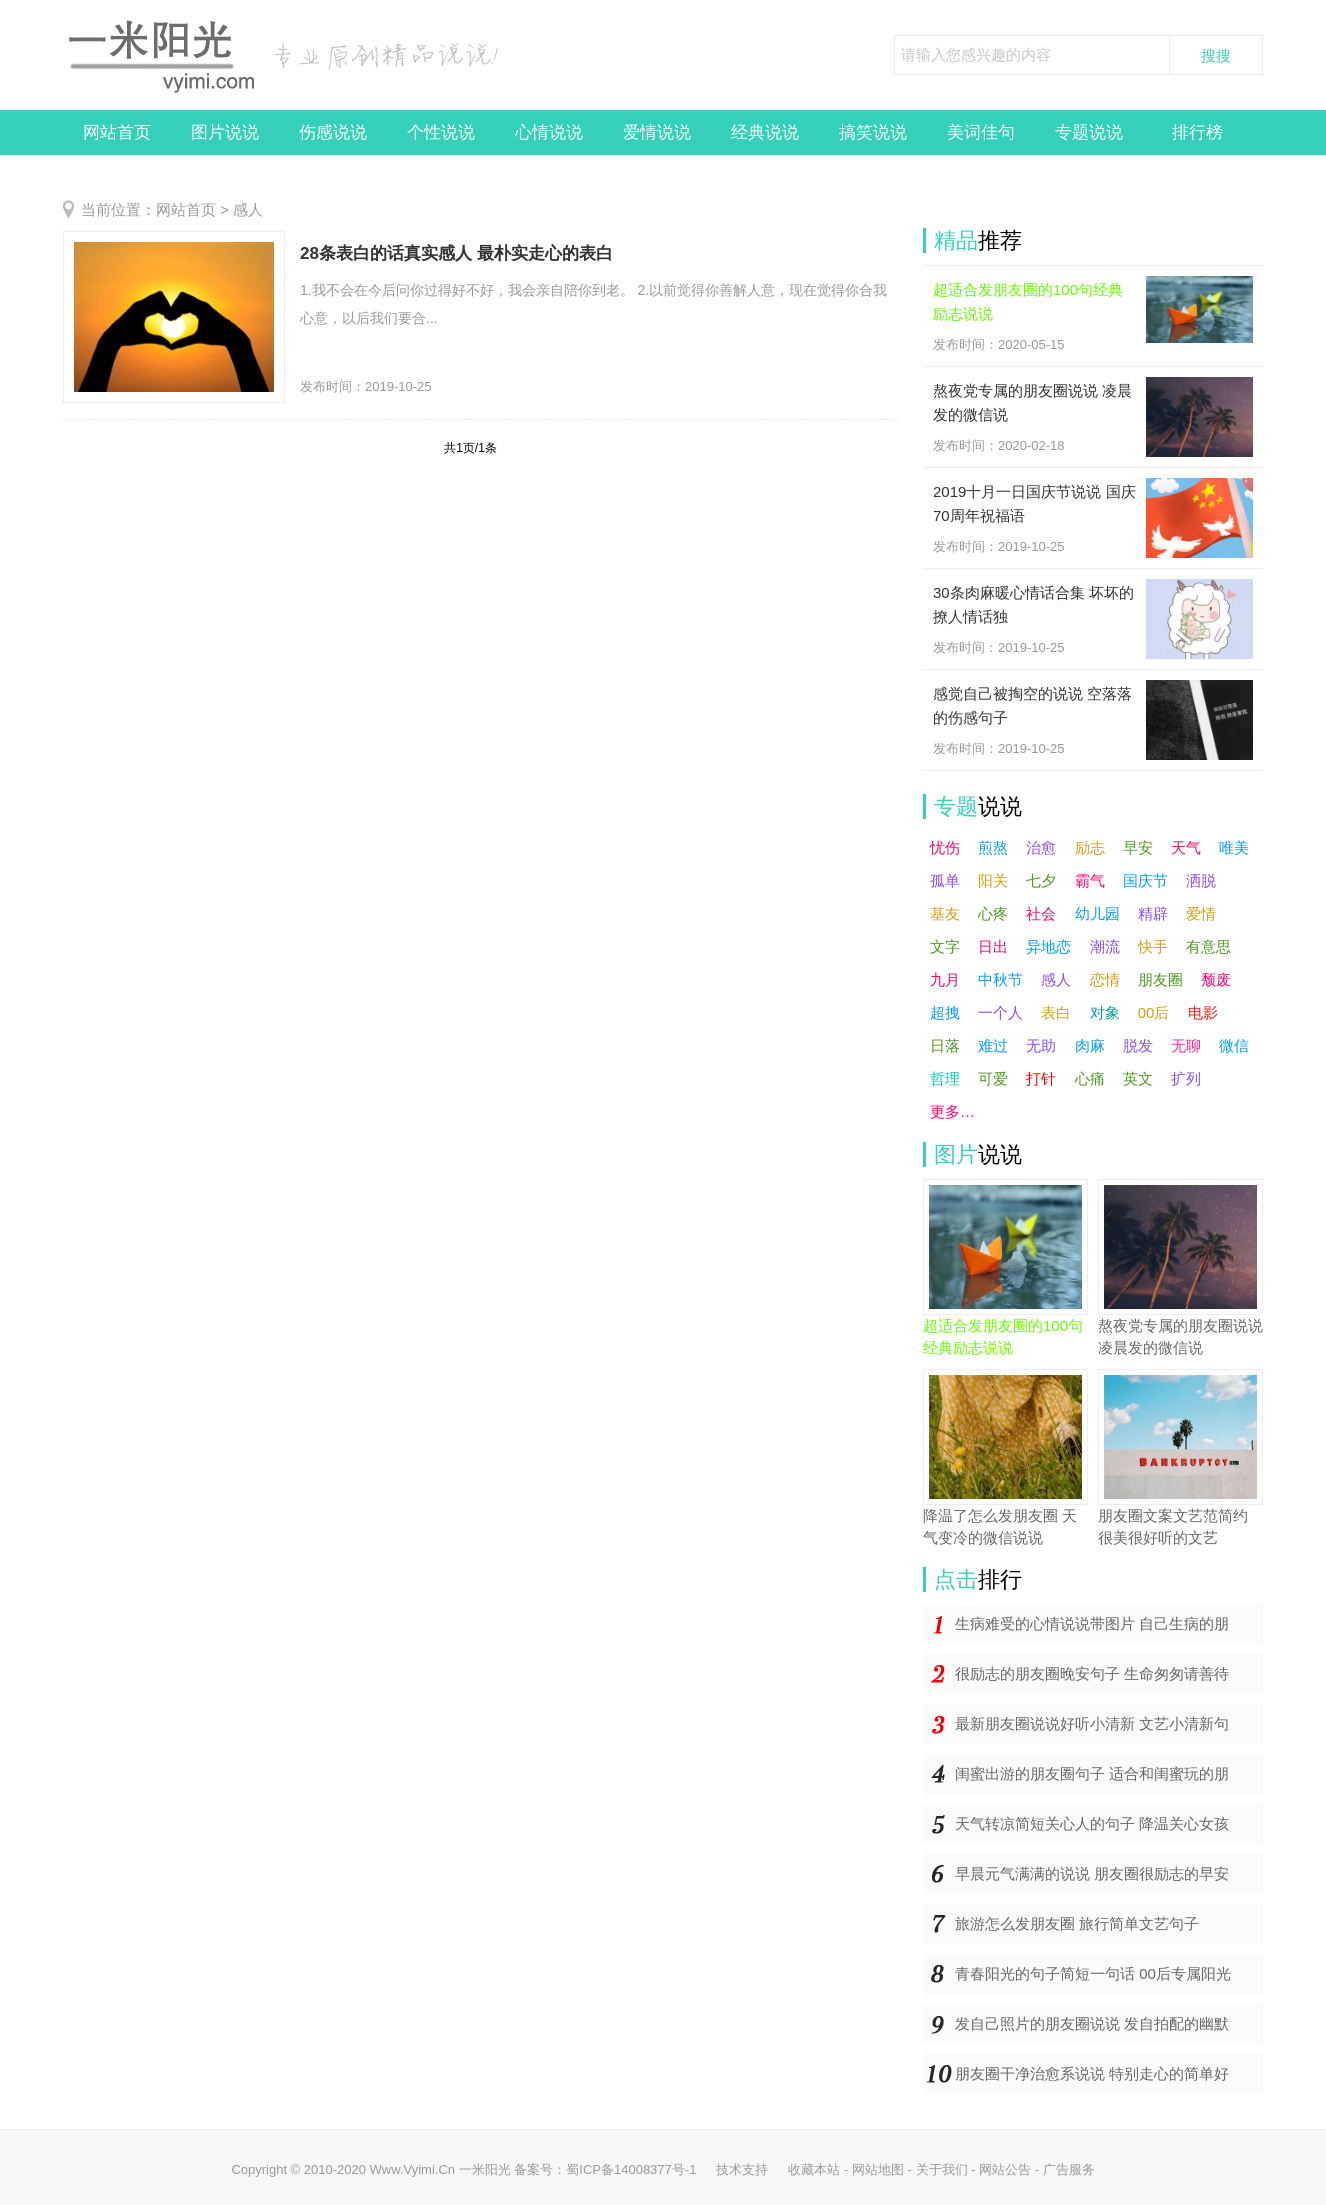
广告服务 (1069, 2169)
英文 (1138, 1078)
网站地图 (878, 2169)
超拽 (945, 1012)
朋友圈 (1160, 979)
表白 (1056, 1012)
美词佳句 (981, 132)
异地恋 (1048, 946)
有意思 (1208, 946)
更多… (952, 1111)
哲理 (945, 1078)
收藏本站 (814, 2169)
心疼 (993, 913)
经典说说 (765, 132)
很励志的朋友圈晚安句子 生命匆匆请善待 (1092, 1673)
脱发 (1138, 1045)
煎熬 (993, 847)
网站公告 (1005, 2169)
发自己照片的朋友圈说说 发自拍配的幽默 (1092, 2023)
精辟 (1153, 913)
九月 (945, 979)
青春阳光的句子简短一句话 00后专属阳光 (1093, 1973)
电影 (1203, 1012)
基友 (945, 913)
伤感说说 (333, 132)
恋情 (1105, 979)
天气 (1186, 847)
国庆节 (1145, 880)
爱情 (1201, 913)
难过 (993, 1045)
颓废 (1216, 979)
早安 (1138, 847)
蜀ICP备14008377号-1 (631, 2169)
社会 (1041, 913)
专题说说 (1089, 132)
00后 (1154, 1012)
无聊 (1186, 1045)
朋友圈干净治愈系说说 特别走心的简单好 (1092, 2073)
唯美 (1234, 847)
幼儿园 (1097, 913)
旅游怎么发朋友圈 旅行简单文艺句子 (1077, 1923)
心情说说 (549, 132)
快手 (1153, 946)
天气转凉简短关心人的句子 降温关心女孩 (1092, 1823)
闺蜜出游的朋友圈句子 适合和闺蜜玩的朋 (1092, 1773)
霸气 (1090, 880)
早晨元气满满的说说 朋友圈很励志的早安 (1092, 1873)
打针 (1041, 1078)
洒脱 (1201, 880)
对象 (1105, 1012)
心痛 (1090, 1078)
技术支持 (742, 2169)
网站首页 (117, 132)
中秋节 (1000, 979)
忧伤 (945, 847)
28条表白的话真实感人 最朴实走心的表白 (456, 253)
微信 (1234, 1045)
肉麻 (1090, 1045)
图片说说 (225, 132)
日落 (945, 1045)
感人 (248, 209)
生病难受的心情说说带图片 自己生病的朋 (1092, 1623)
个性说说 (441, 132)
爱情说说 (657, 132)
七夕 (1041, 880)
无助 (1041, 1045)
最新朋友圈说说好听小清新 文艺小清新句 (1092, 1723)
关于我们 (942, 2169)
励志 (1090, 847)
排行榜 (1197, 132)
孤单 (945, 880)
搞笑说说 (873, 132)
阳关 (993, 880)
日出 (993, 946)
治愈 (1041, 847)
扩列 (1186, 1078)
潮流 (1105, 946)
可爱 (993, 1078)
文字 (945, 946)
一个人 (1000, 1012)
